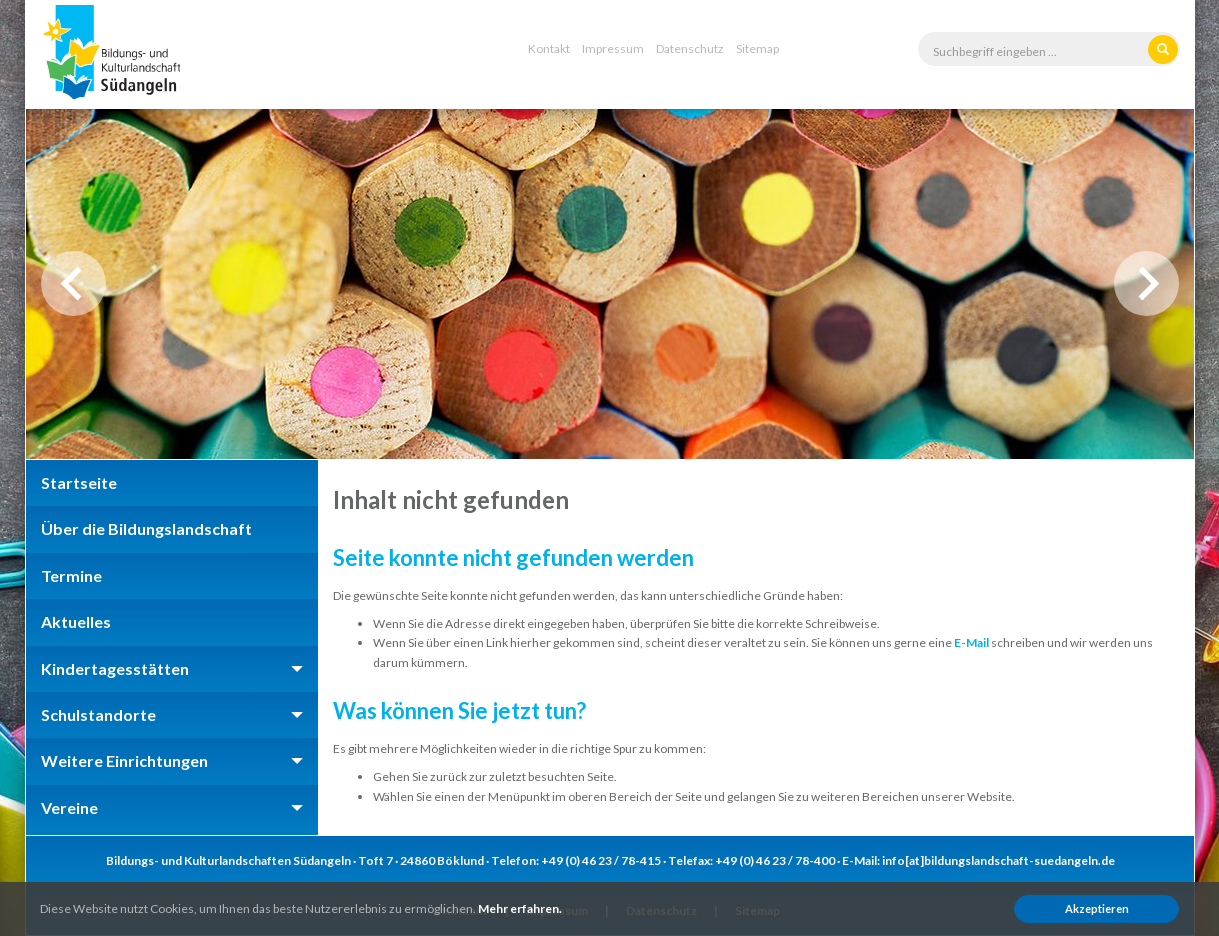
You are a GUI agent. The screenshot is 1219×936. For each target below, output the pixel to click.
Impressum (613, 48)
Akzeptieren (1097, 908)
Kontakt (549, 48)
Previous (73, 283)
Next (1146, 283)
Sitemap (757, 48)
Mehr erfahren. (520, 908)
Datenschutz (690, 48)
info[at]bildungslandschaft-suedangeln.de (998, 860)
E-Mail (971, 642)
